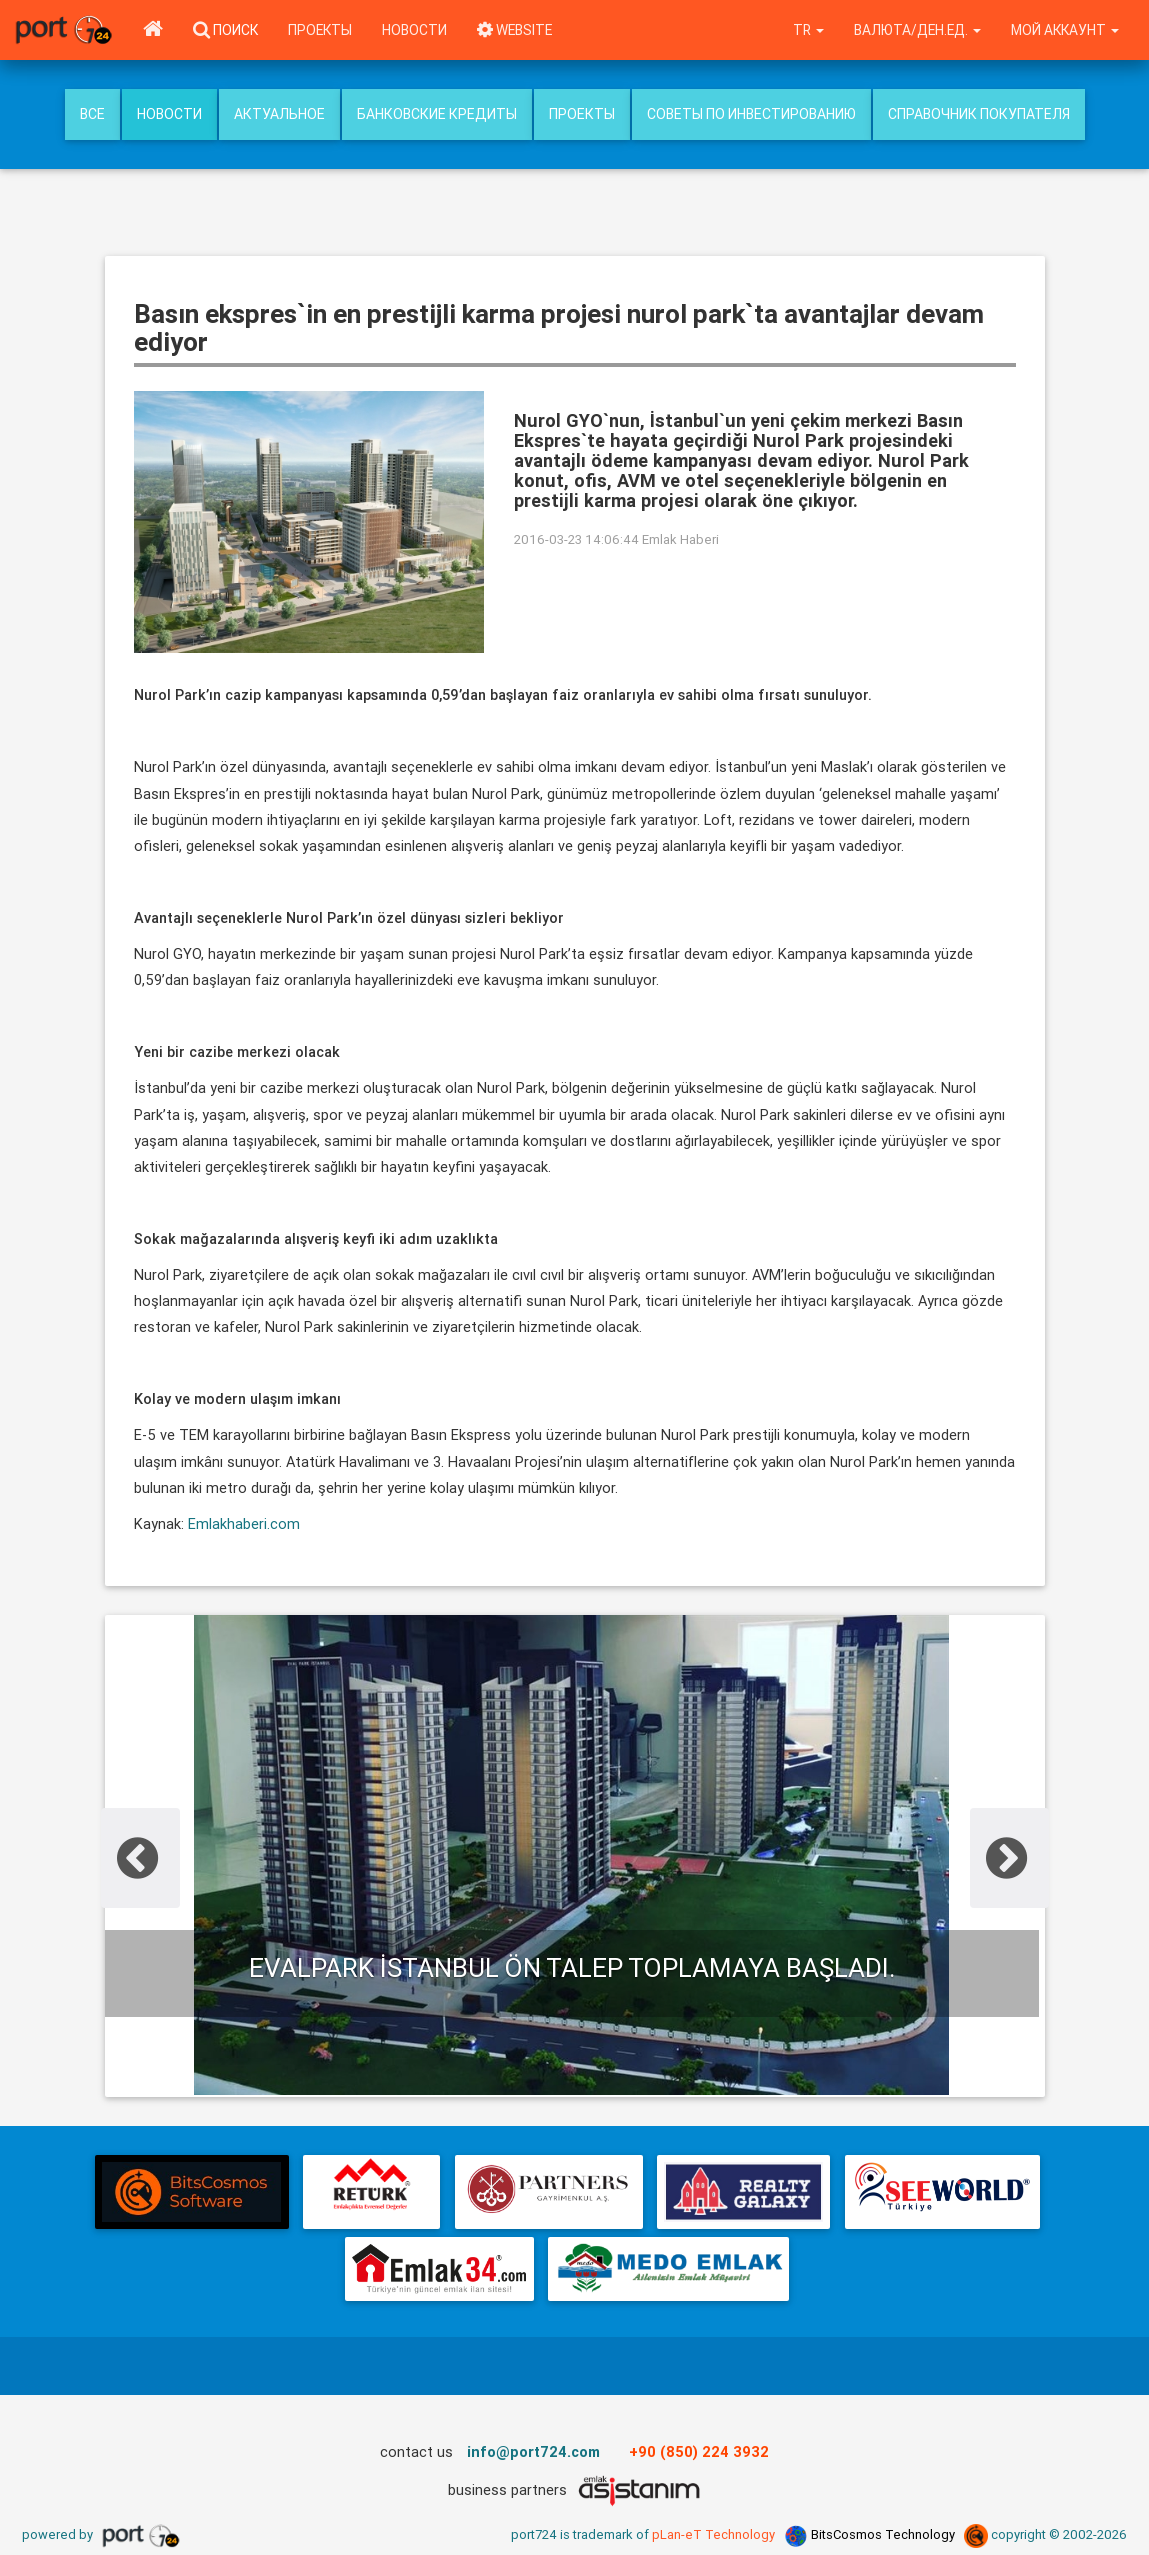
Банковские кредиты (437, 114)
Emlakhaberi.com (242, 1523)
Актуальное (279, 114)
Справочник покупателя (979, 114)
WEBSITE (514, 30)
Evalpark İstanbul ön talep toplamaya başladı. (572, 1968)
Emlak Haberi (680, 539)
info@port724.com (533, 2451)
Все (92, 114)
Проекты (320, 30)
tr (808, 30)
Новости (414, 30)
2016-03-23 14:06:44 (576, 539)
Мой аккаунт (1065, 30)
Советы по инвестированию (751, 114)
